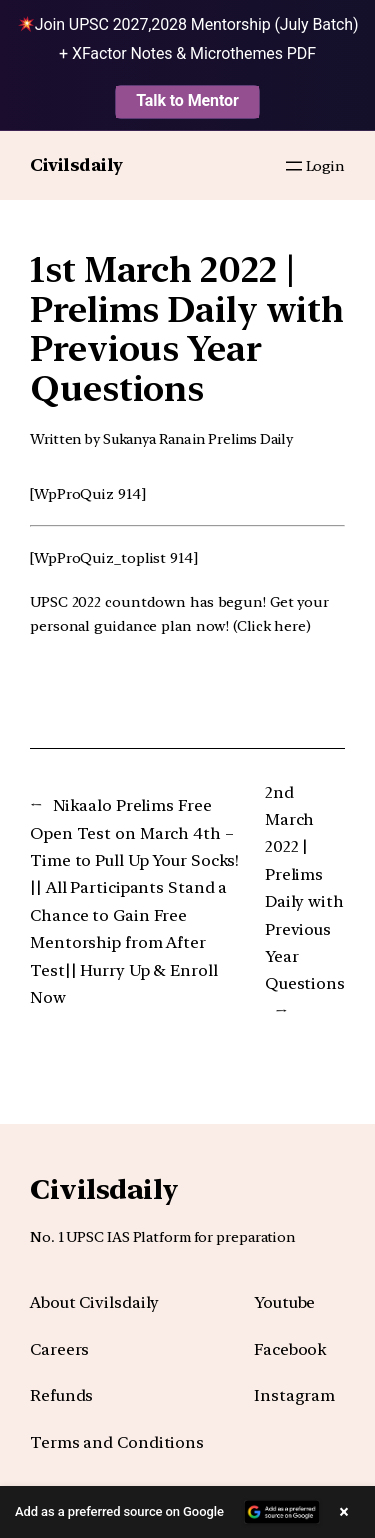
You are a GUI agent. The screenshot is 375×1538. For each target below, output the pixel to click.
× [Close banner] (344, 1511)
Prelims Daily (250, 439)
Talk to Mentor (187, 100)
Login (326, 165)
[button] (187, 1512)
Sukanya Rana (147, 439)
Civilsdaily (76, 165)
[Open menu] (294, 166)
